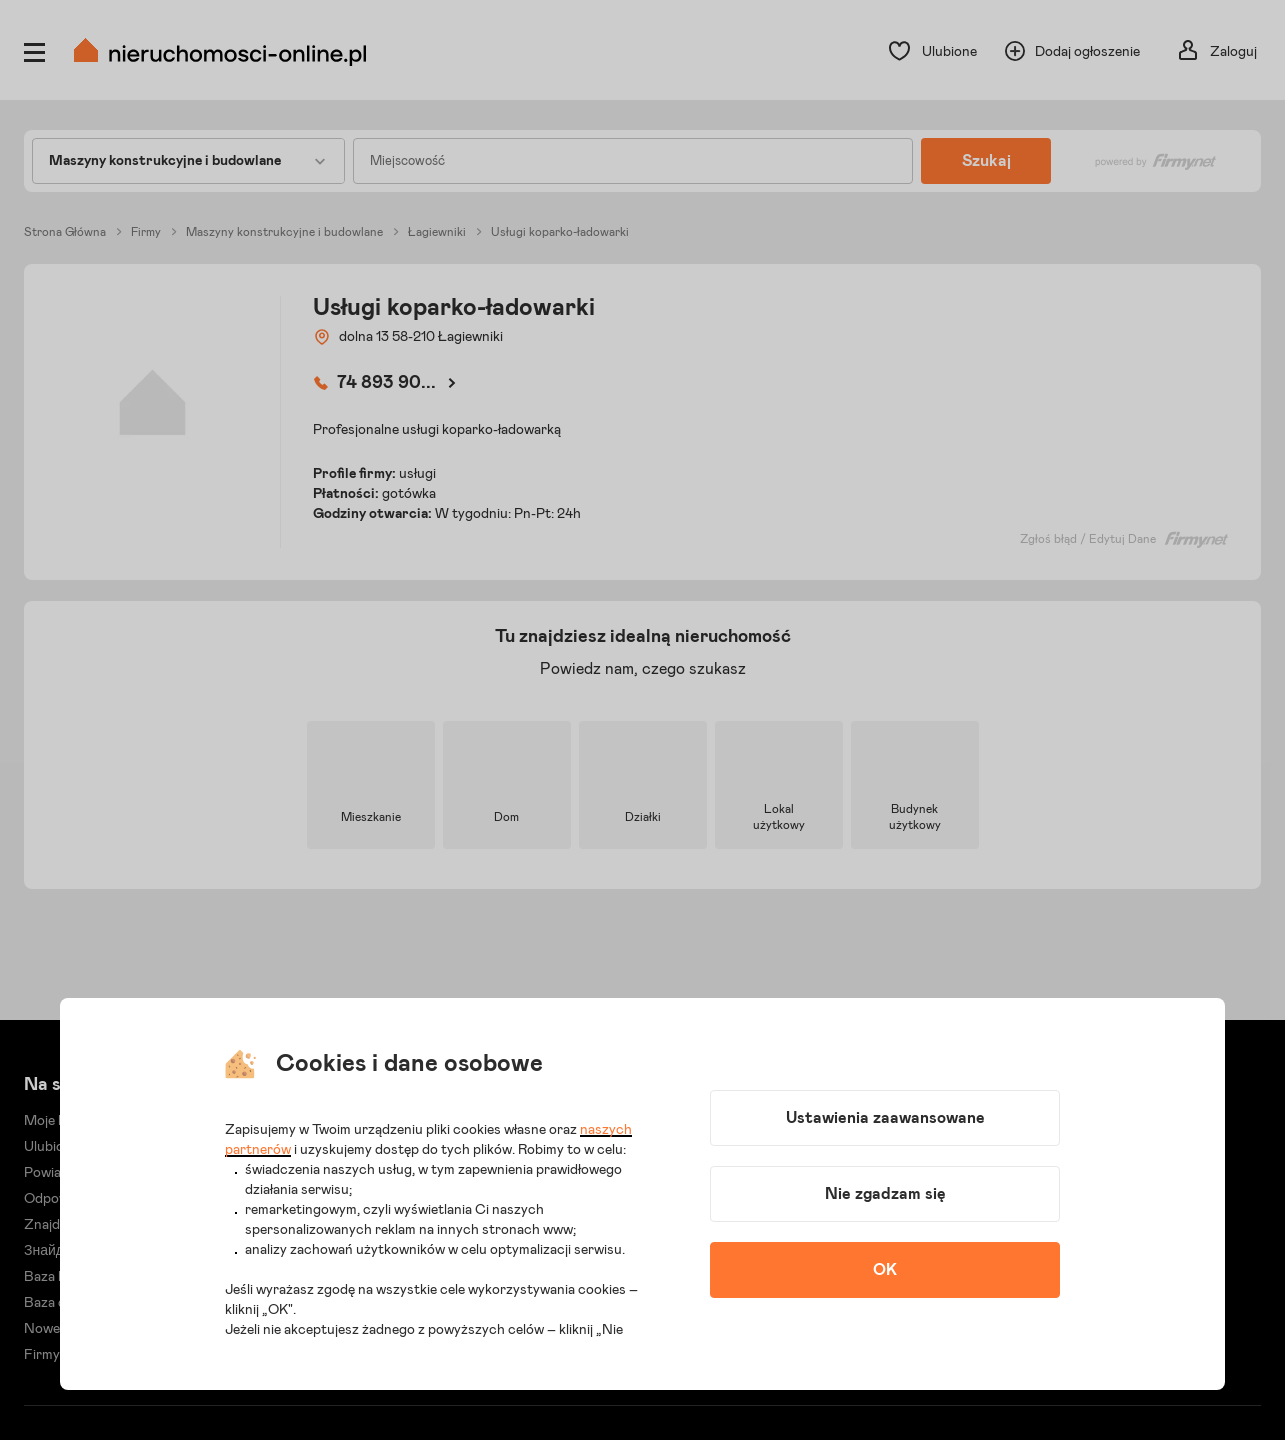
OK (885, 1270)
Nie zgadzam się (885, 1194)
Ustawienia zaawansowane (885, 1118)
